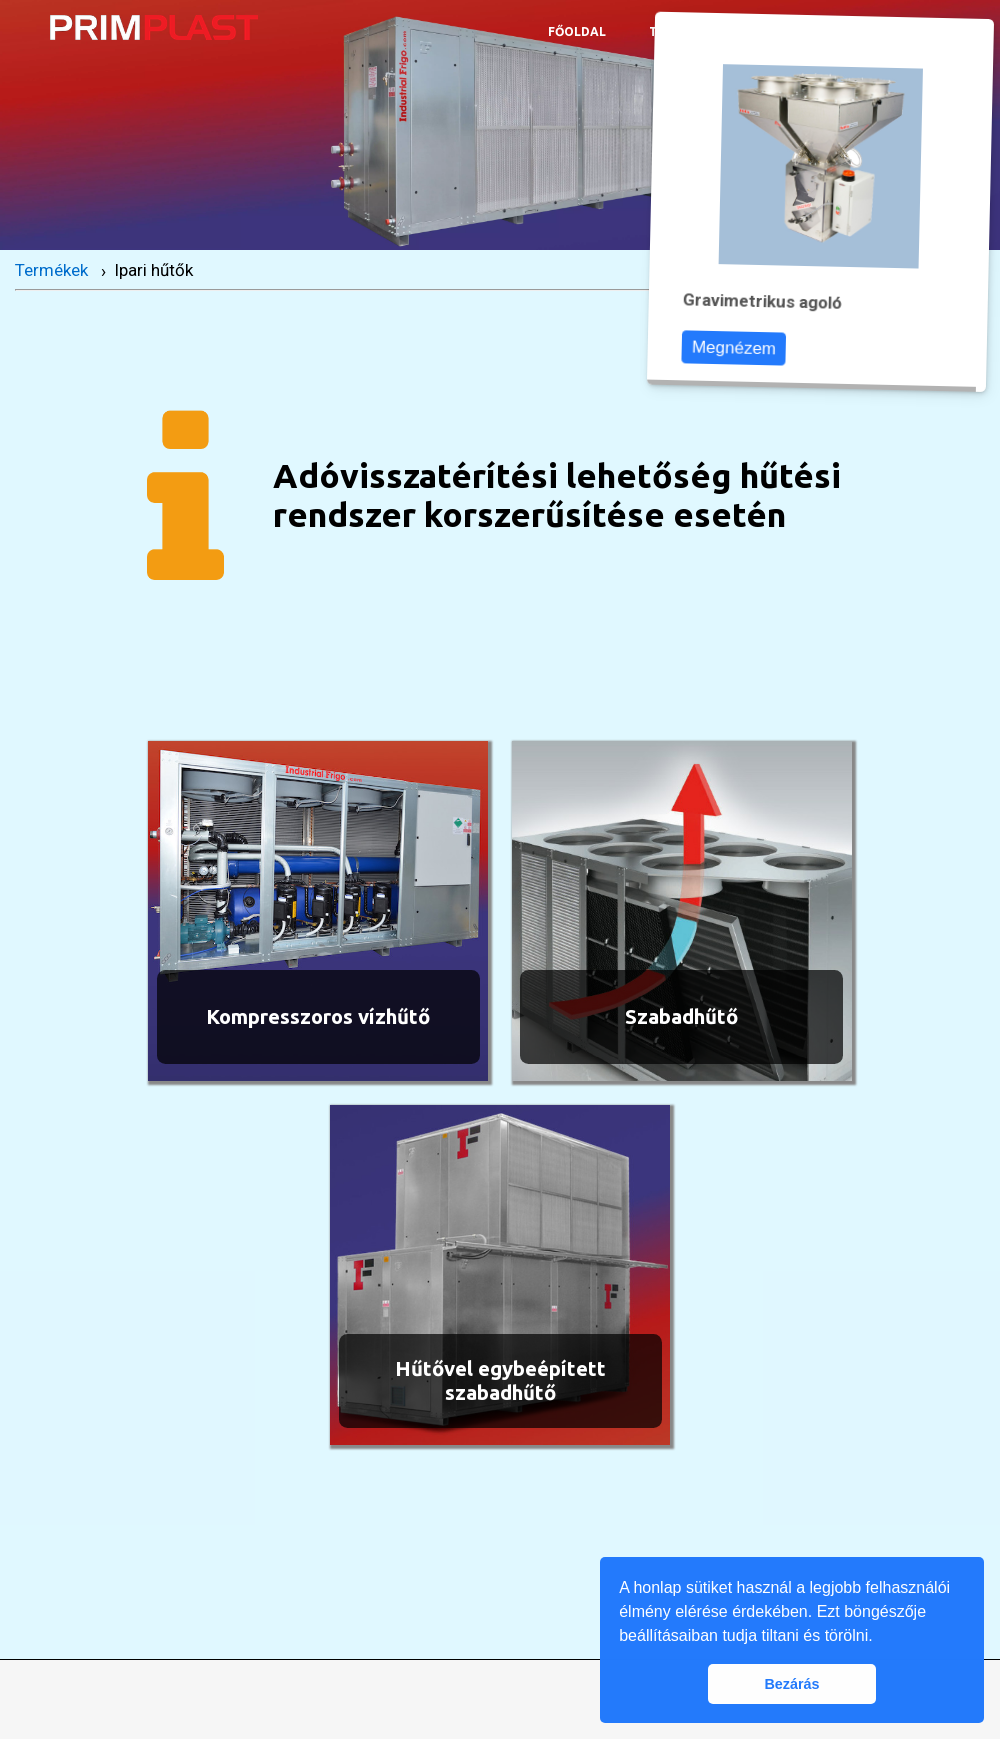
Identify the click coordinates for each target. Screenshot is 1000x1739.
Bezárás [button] (791, 1684)
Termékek (51, 270)
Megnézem (742, 347)
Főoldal (577, 31)
